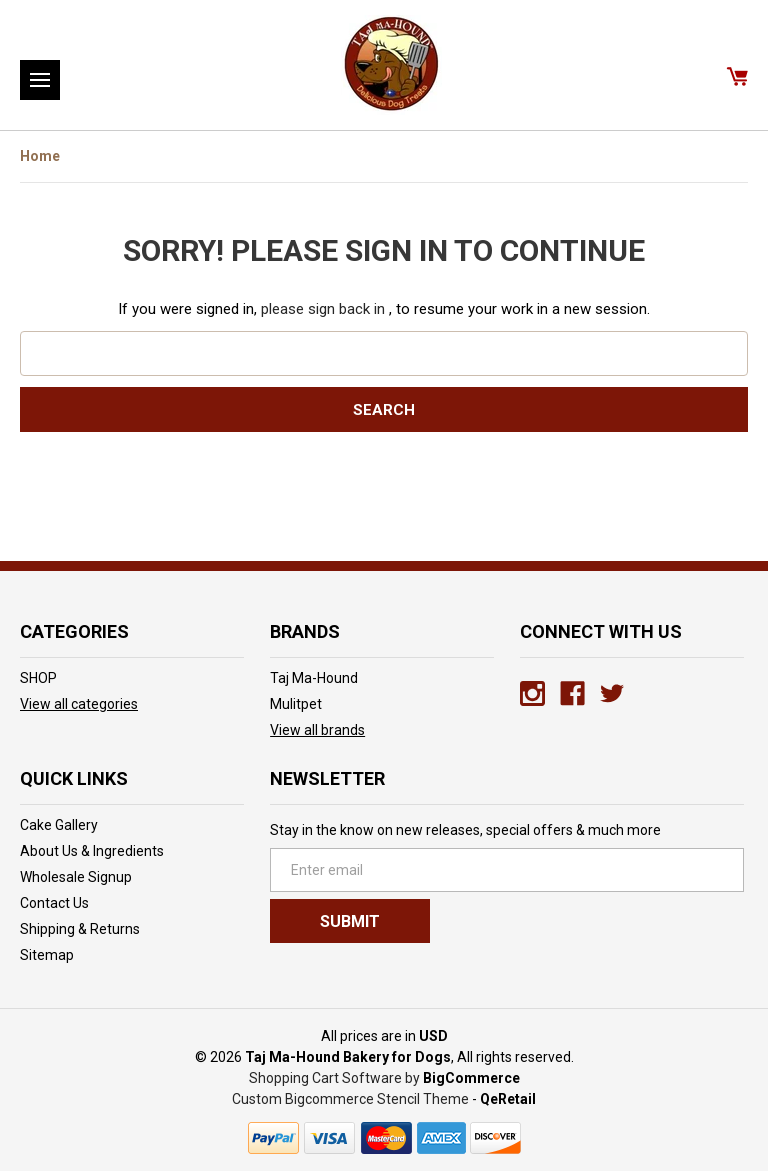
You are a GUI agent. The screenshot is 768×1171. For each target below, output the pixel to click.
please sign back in (323, 309)
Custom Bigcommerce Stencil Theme (350, 1099)
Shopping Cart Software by (334, 1078)
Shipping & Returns (80, 929)
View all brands (317, 730)
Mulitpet (296, 704)
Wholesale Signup (76, 877)
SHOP (38, 678)
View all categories (79, 704)
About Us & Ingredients (92, 851)
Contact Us (54, 903)
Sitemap (47, 955)
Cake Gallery (59, 825)
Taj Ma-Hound (314, 678)
